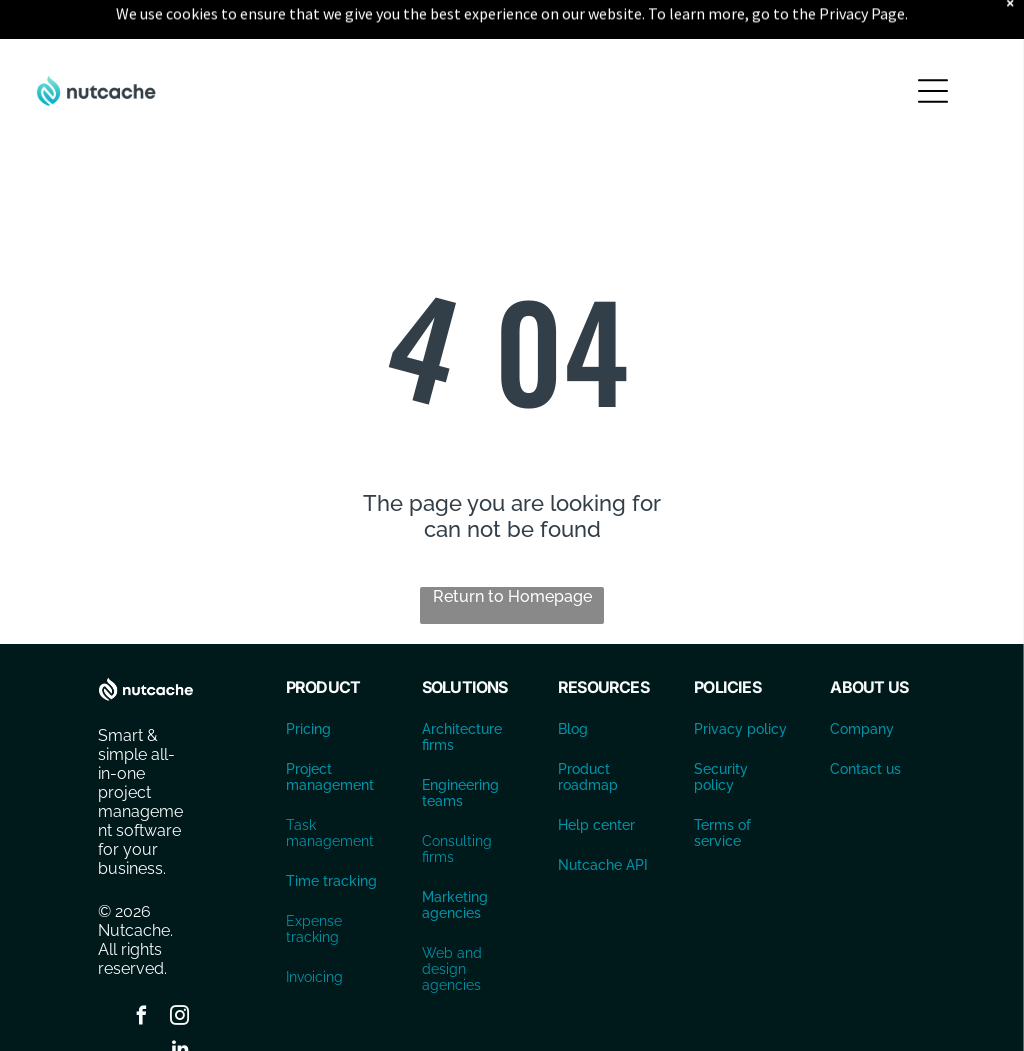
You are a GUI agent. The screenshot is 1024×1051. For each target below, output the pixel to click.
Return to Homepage (512, 546)
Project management (330, 727)
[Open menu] (933, 41)
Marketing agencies (455, 855)
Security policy (721, 727)
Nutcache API (603, 815)
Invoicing (314, 927)
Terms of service (722, 783)
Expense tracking (314, 879)
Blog (573, 679)
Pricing (308, 679)
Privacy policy (740, 679)
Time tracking (331, 831)
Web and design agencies (452, 919)
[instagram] (180, 968)
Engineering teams (460, 743)
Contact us (865, 719)
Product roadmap (588, 727)
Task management (330, 783)
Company (862, 679)
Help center (596, 775)
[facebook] (142, 968)
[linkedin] (180, 1001)
